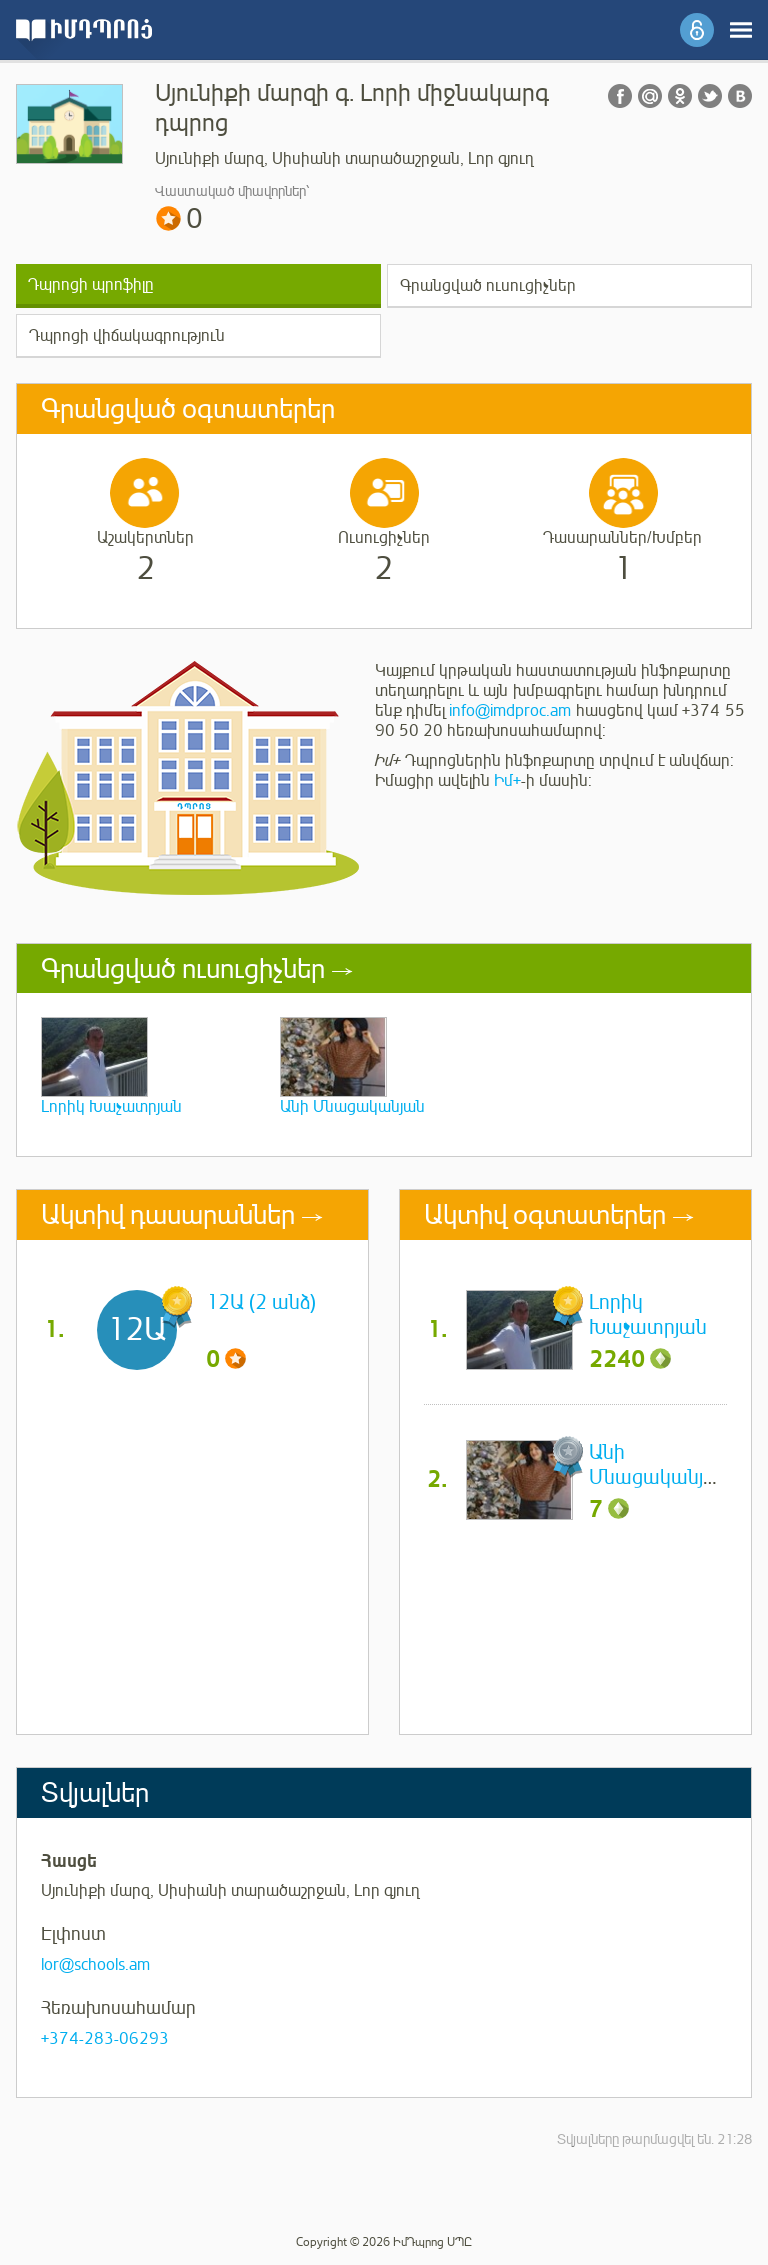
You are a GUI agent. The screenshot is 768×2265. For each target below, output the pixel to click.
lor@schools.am (95, 1965)
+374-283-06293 (105, 2039)
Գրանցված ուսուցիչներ (488, 286)
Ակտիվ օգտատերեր (545, 1215)
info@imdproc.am (510, 711)
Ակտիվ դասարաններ (168, 1215)
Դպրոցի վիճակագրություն (127, 336)
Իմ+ (507, 781)
